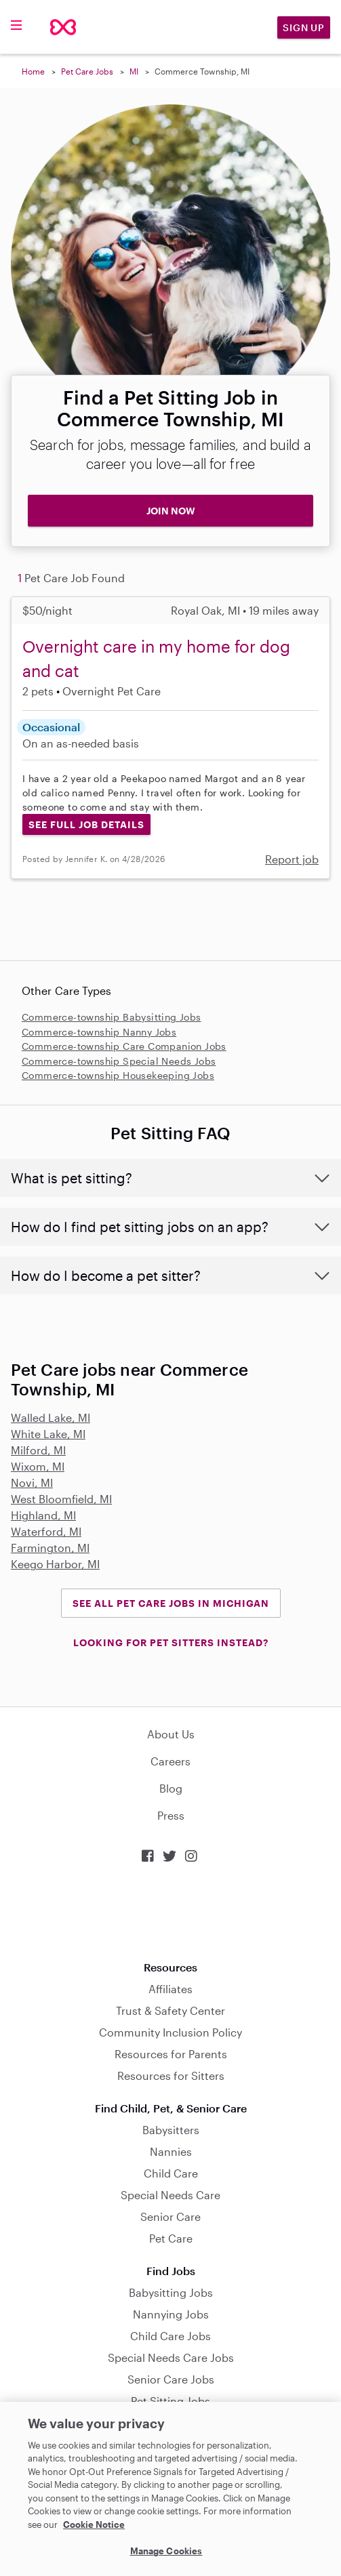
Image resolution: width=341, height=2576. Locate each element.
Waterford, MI (46, 1531)
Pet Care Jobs (87, 71)
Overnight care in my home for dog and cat (156, 658)
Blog (170, 1788)
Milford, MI (38, 1450)
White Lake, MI (48, 1433)
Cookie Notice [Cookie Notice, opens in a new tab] (94, 2524)
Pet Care (171, 2238)
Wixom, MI (37, 1466)
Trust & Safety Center (170, 2010)
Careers (170, 1761)
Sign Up (304, 27)
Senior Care (170, 2216)
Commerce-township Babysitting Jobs (111, 1017)
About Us (171, 1733)
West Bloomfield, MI (61, 1498)
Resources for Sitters (170, 2075)
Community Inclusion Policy (170, 2032)
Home (33, 71)
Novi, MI (32, 1482)
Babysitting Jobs (171, 2292)
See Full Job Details (86, 824)
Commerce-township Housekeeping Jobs (118, 1075)
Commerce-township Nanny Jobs (99, 1032)
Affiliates (170, 1988)
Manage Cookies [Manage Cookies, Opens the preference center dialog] (166, 2551)
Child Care (171, 2173)
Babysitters (170, 2129)
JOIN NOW (170, 510)
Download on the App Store (171, 1912)
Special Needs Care (170, 2194)
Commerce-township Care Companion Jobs (124, 1046)
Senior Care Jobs (170, 2379)
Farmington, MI (50, 1547)
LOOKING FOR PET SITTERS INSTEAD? (170, 1642)
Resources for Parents (171, 2053)
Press (170, 1815)
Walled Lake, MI (50, 1417)
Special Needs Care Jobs (171, 2357)
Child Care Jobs (170, 2335)
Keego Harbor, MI (55, 1563)
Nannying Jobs (171, 2314)
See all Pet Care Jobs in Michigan (171, 1603)
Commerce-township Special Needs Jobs (119, 1061)
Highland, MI (43, 1515)
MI (133, 71)
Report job (292, 859)
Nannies (171, 2151)
